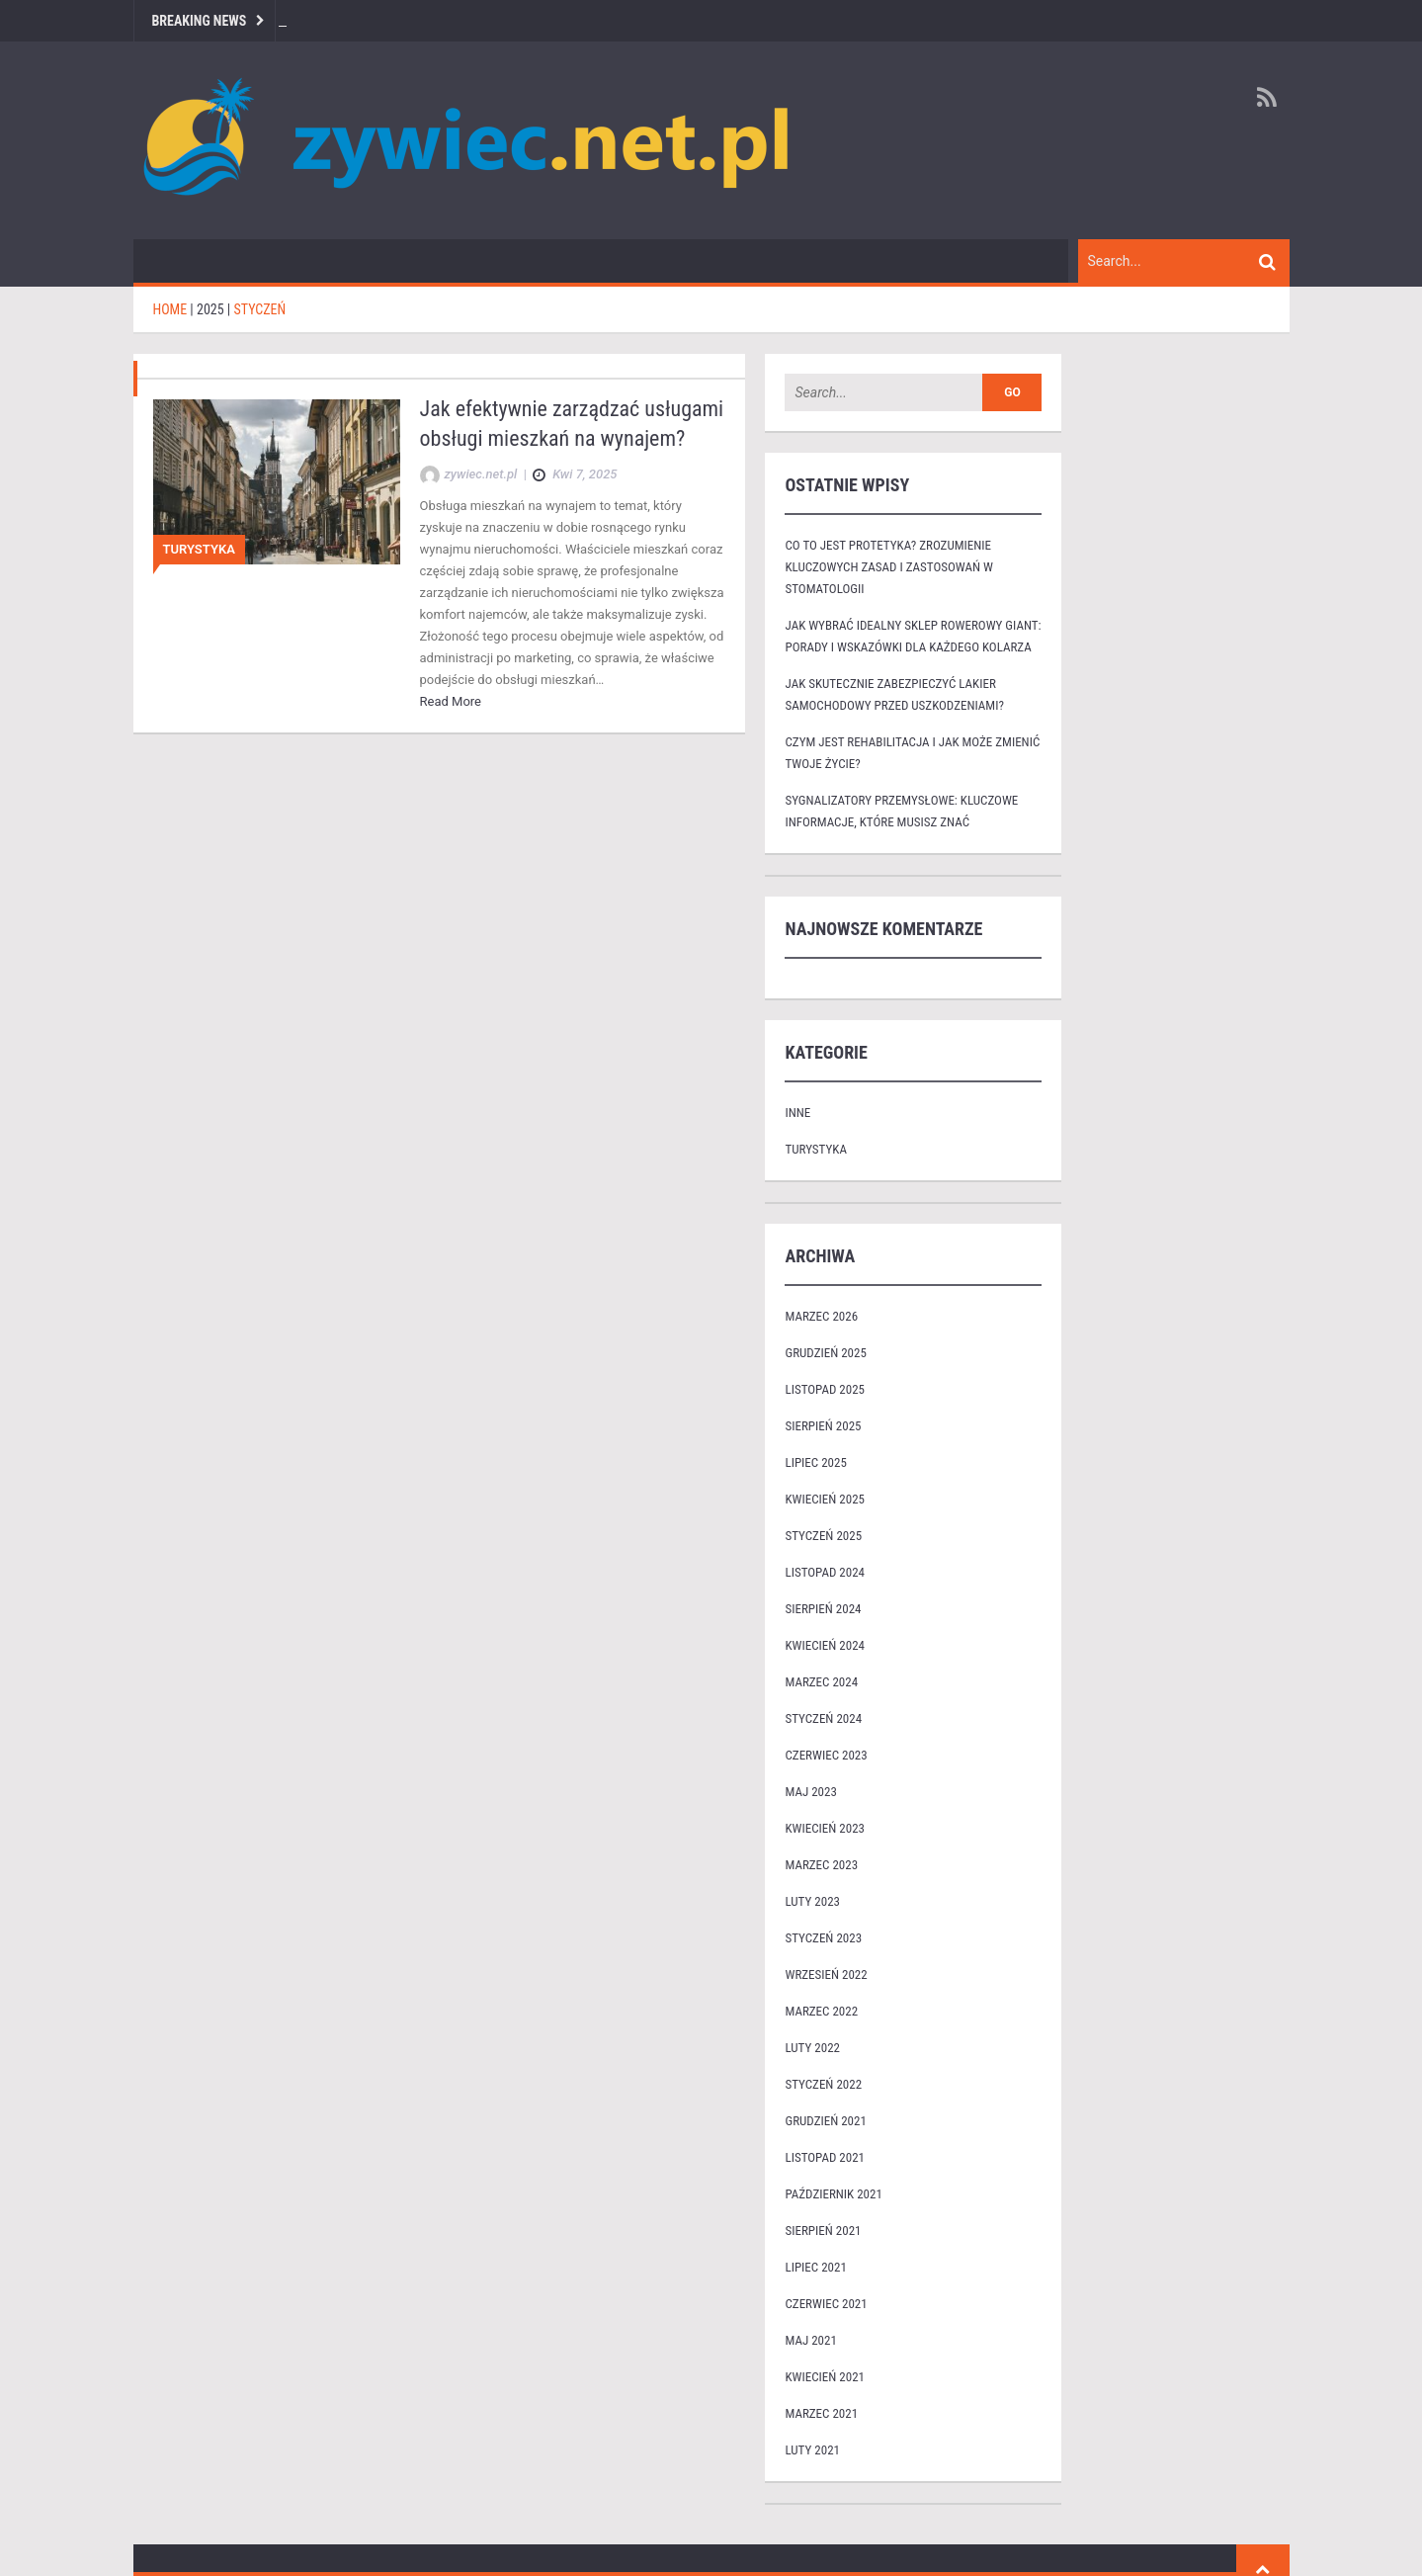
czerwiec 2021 (826, 2303)
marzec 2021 (821, 2413)
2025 (210, 309)
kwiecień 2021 (825, 2376)
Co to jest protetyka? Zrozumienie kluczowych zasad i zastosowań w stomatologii (888, 567)
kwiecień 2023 (825, 1828)
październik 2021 (833, 2194)
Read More (450, 701)
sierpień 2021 (823, 2230)
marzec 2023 (821, 1864)
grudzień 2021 (825, 2120)
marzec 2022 (821, 2011)
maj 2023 (810, 1791)
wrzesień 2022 (826, 1974)
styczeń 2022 (823, 2084)
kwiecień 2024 (825, 1645)
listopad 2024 (824, 1572)
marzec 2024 (821, 1681)
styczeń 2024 (823, 1718)
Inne (797, 1112)
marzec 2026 (821, 1316)
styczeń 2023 (823, 1938)
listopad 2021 (824, 2157)
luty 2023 (812, 1901)
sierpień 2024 (823, 1608)
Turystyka (199, 549)
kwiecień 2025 (825, 1499)
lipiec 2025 (815, 1462)
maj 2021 (810, 2340)
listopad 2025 (824, 1389)
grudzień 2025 (825, 1352)
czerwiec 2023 (826, 1755)
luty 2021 (812, 2450)
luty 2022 (812, 2047)
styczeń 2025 (823, 1535)
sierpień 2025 (823, 1425)
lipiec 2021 (815, 2267)
